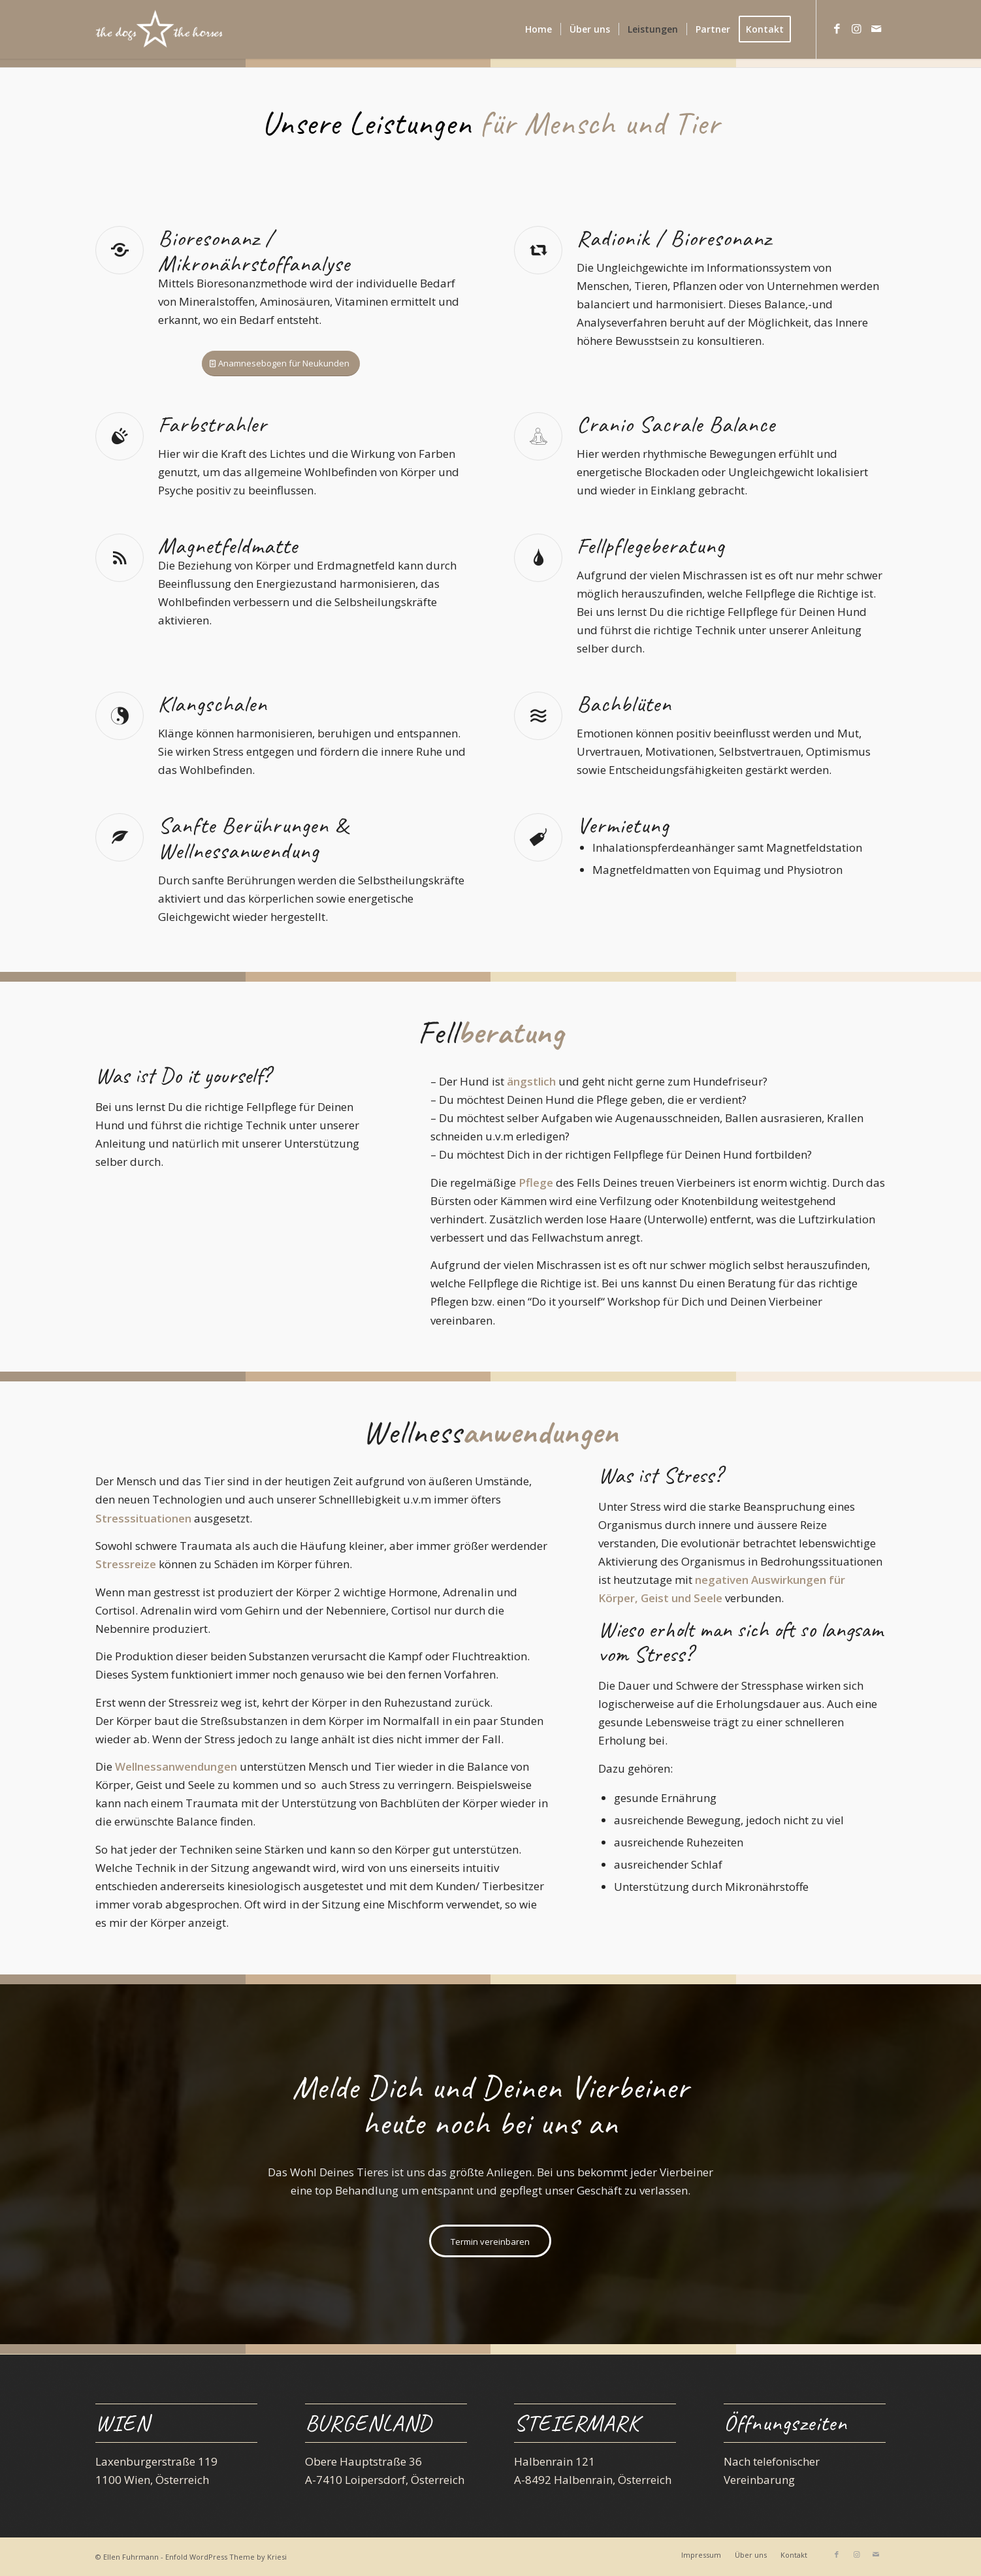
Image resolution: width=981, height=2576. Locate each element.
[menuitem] (538, 29)
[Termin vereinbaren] (490, 2241)
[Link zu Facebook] (836, 29)
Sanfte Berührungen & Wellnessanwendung (253, 838)
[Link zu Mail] (876, 29)
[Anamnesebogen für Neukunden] (281, 363)
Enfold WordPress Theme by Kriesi (226, 2557)
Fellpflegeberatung (650, 545)
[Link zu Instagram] (856, 29)
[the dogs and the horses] (159, 29)
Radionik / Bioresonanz (674, 238)
